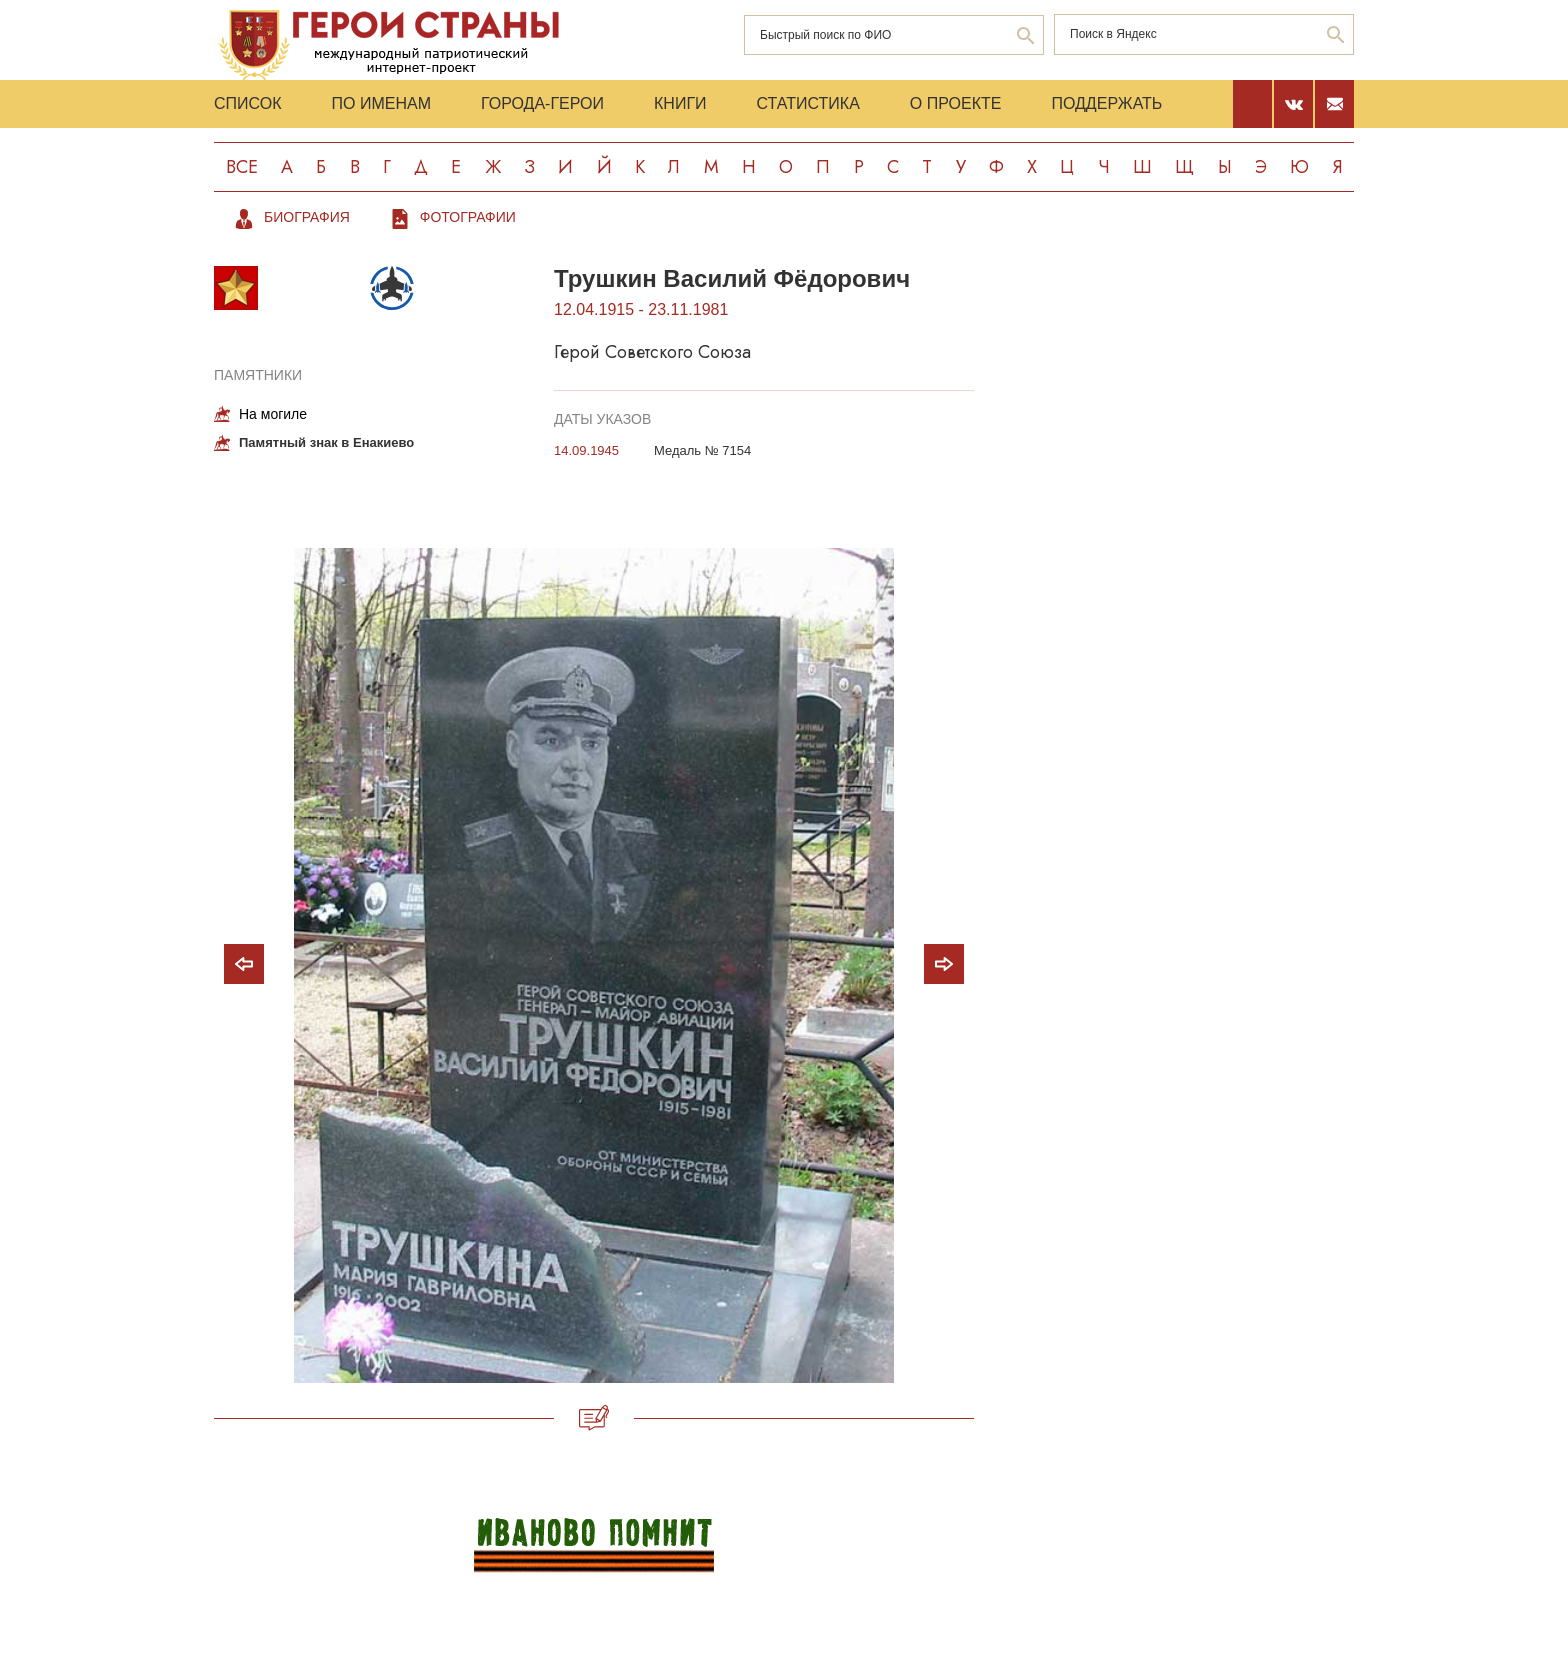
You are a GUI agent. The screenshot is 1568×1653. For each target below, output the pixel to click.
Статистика (808, 103)
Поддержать (1106, 103)
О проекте (956, 103)
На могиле (273, 414)
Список (248, 103)
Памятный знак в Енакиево (326, 442)
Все (242, 167)
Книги (680, 103)
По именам (381, 103)
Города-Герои (542, 103)
